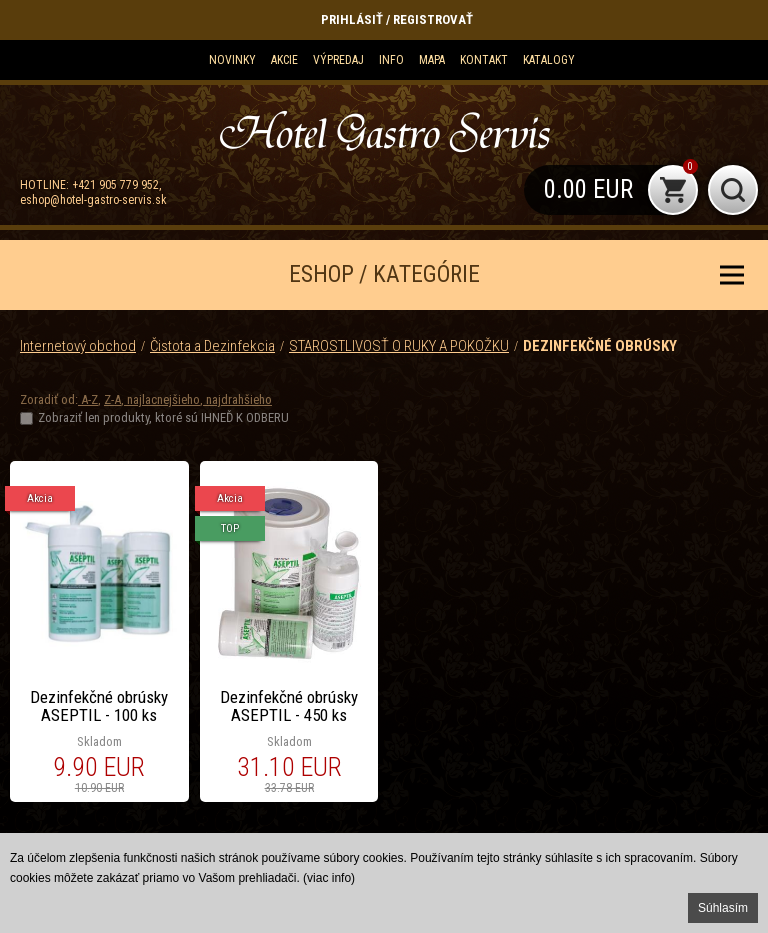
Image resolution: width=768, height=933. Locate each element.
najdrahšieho (237, 399)
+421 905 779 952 (115, 185)
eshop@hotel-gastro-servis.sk (93, 200)
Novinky (232, 60)
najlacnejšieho (162, 399)
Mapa (432, 60)
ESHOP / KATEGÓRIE (384, 274)
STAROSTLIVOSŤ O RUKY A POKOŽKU (399, 346)
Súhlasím (723, 908)
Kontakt (484, 60)
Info (391, 60)
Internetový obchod (78, 346)
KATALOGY (549, 60)
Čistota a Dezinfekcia (212, 346)
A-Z (88, 399)
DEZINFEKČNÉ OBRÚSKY (600, 346)
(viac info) (329, 878)
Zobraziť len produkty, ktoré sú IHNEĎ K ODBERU (163, 417)
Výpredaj (338, 60)
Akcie (284, 60)
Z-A (112, 399)
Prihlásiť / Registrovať (397, 19)
